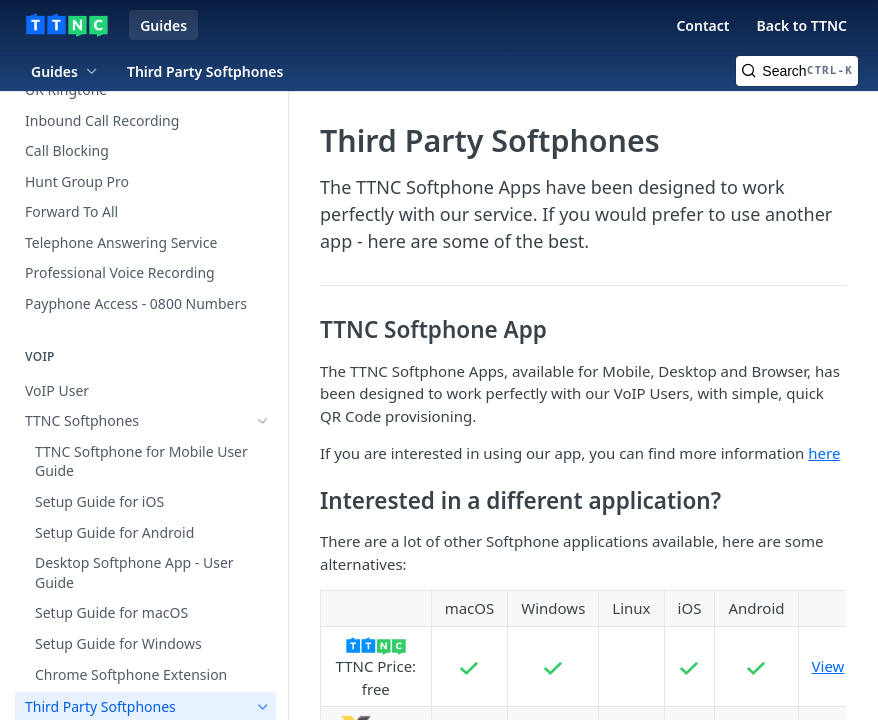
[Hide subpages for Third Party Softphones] (263, 452)
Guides (163, 25)
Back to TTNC (801, 25)
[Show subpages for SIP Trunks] (263, 637)
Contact (702, 25)
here (824, 453)
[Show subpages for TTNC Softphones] (263, 421)
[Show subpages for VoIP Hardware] (263, 699)
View (828, 666)
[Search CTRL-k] (797, 71)
